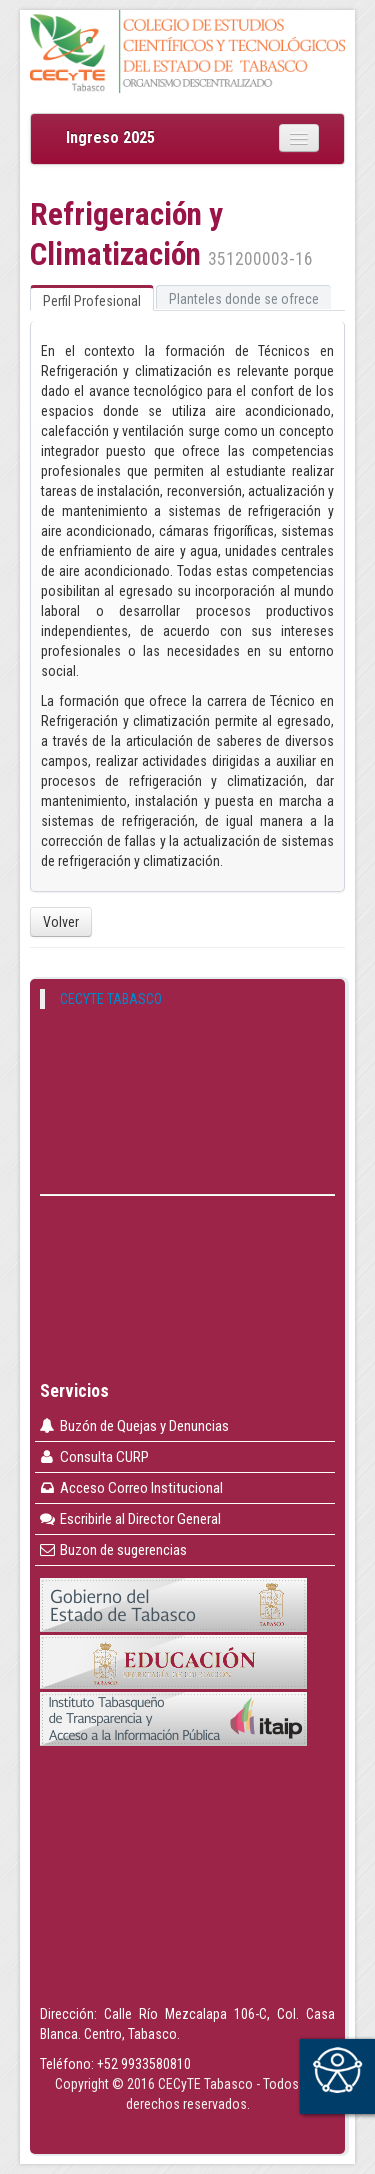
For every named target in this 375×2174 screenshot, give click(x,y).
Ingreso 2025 (110, 137)
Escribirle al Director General (129, 1519)
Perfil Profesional (92, 301)
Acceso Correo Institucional (130, 1488)
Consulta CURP (93, 1457)
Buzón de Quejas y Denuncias (133, 1426)
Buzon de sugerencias (112, 1550)
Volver (61, 922)
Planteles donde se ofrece (244, 299)
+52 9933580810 (144, 2064)
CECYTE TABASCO (111, 999)
